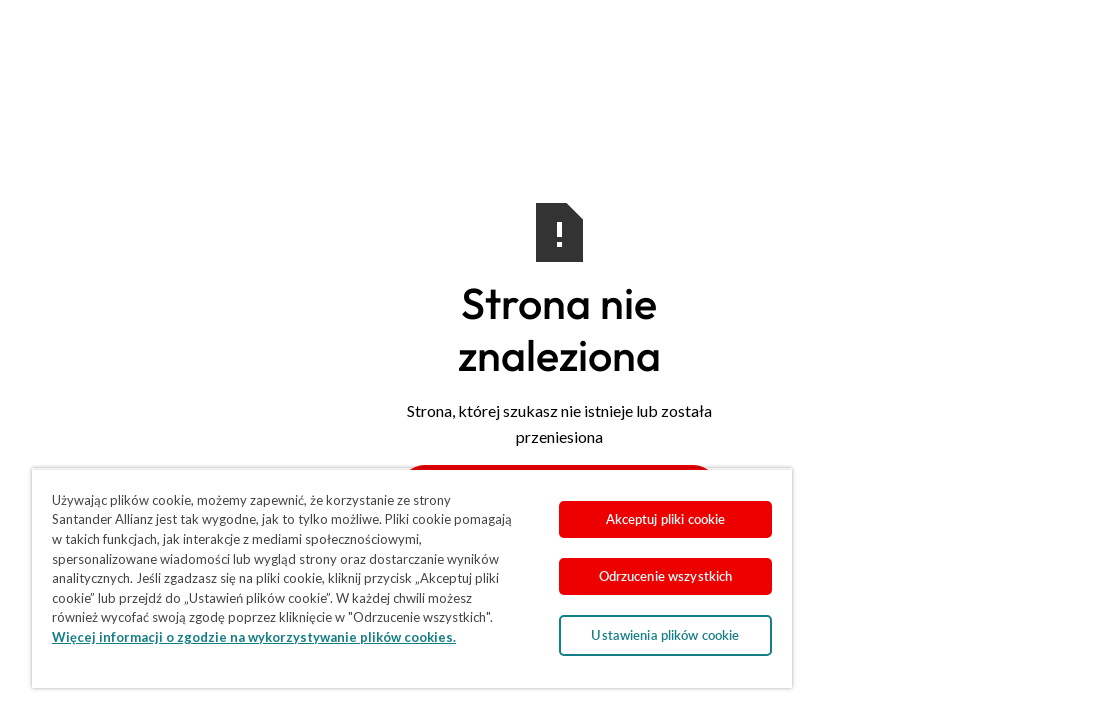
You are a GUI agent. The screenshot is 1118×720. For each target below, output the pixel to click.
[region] (356, 571)
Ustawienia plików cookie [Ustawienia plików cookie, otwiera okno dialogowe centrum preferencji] (571, 621)
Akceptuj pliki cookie (571, 505)
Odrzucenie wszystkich (571, 562)
